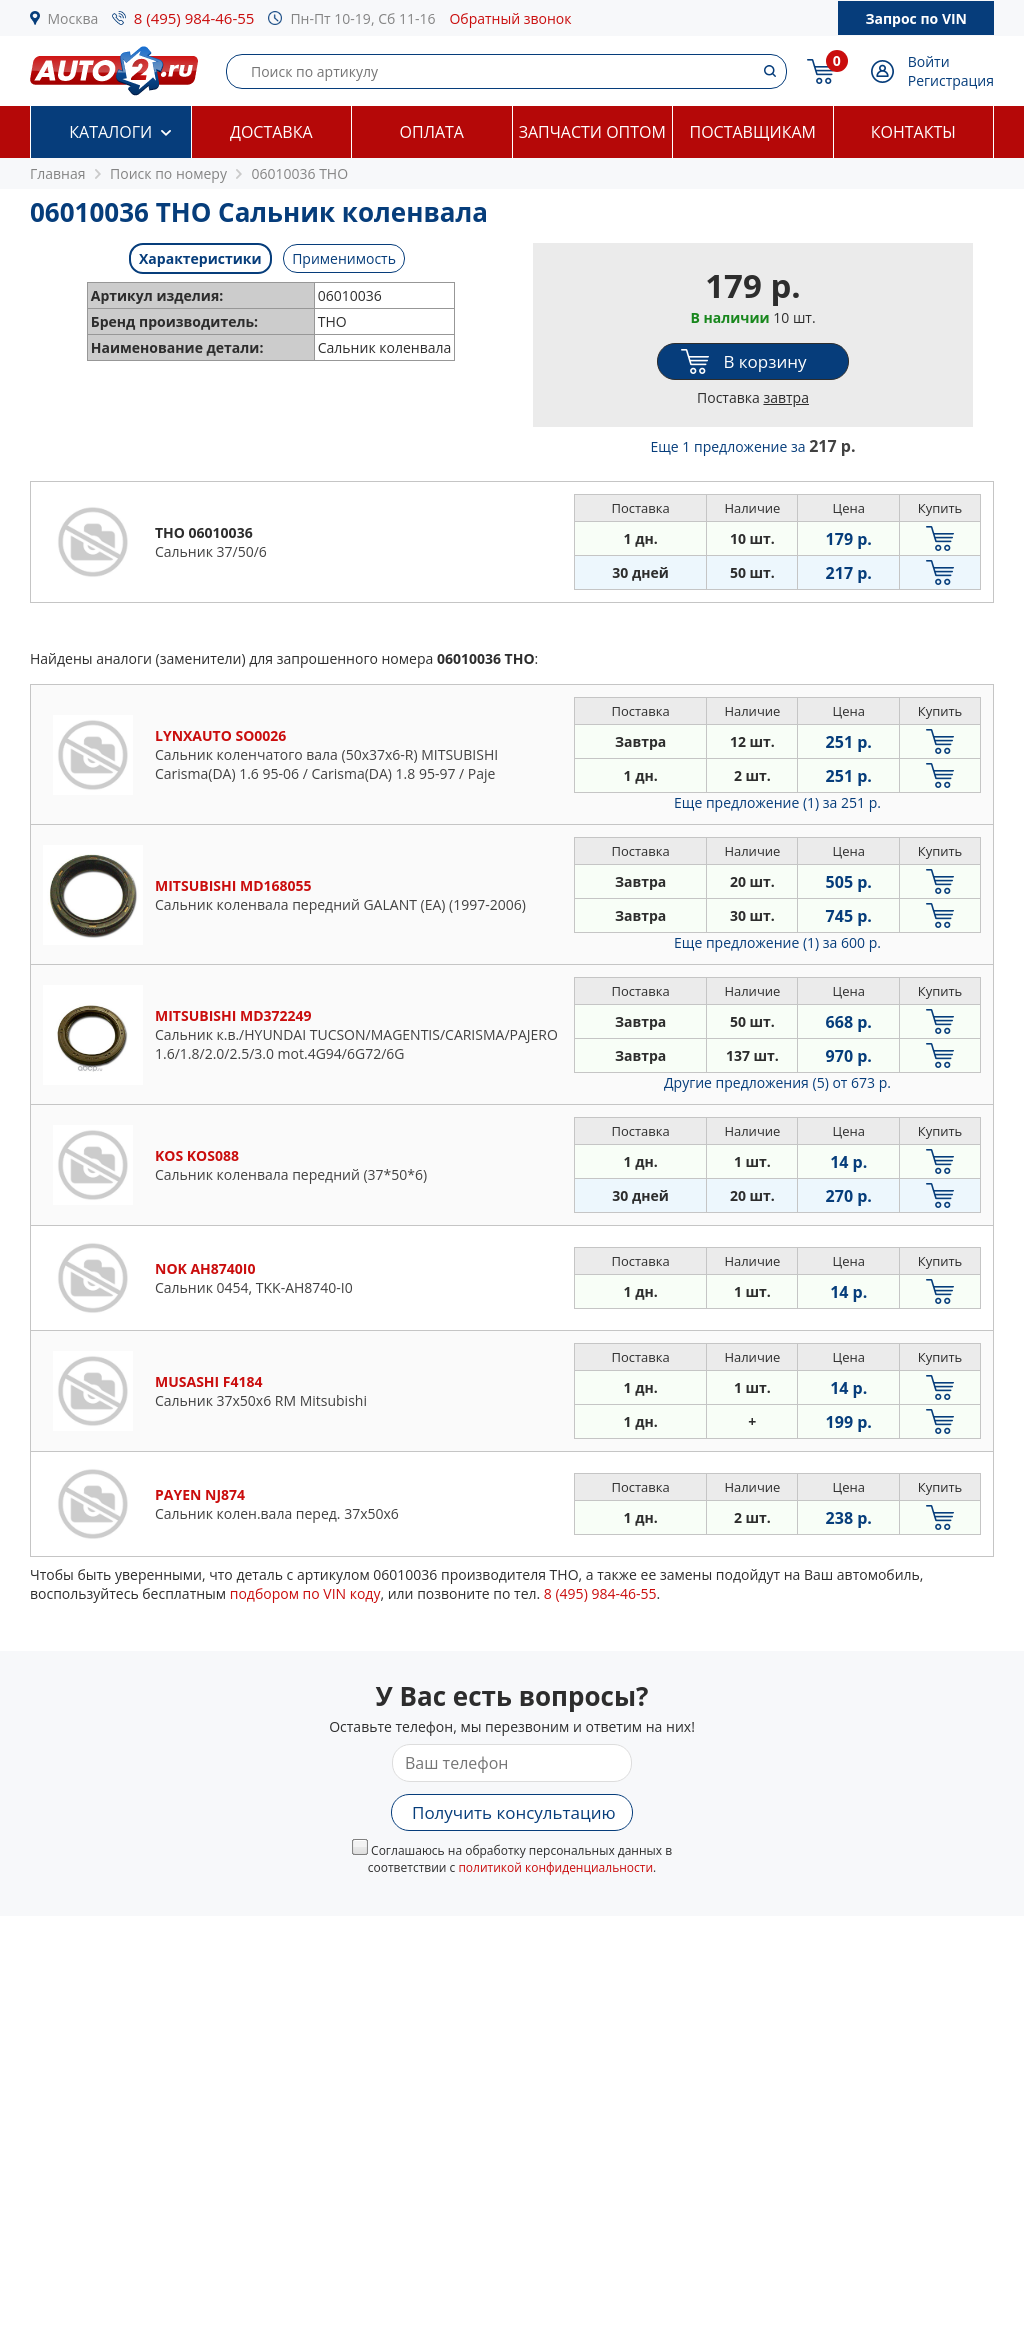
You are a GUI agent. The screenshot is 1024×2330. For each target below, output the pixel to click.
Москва (73, 18)
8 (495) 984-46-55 (194, 18)
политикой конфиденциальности (555, 1867)
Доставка (271, 132)
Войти (929, 61)
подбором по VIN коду (305, 1593)
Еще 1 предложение (753, 446)
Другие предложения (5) (777, 1082)
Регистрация (951, 80)
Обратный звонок (510, 18)
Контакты (913, 132)
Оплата (432, 132)
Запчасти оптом (592, 132)
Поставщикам (753, 132)
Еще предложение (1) (777, 802)
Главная (58, 173)
